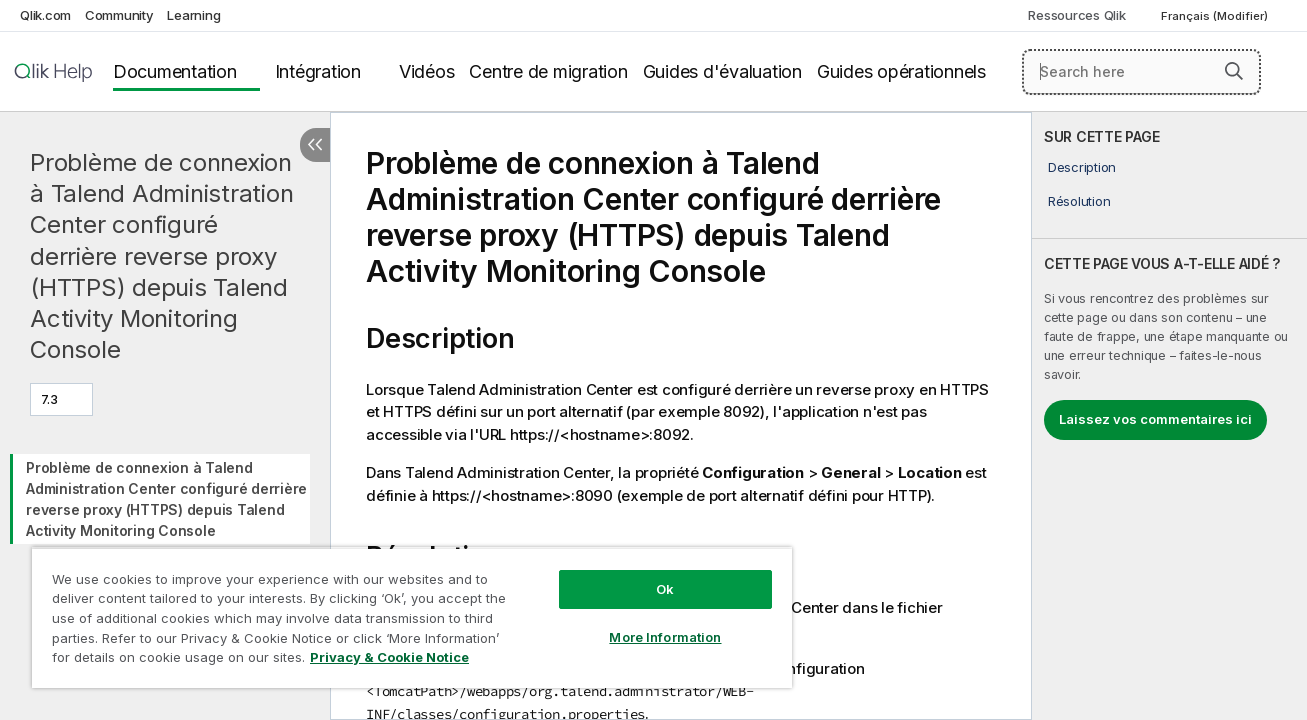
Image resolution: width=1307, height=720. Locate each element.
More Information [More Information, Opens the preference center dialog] (664, 637)
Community (119, 15)
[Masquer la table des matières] (315, 145)
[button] (1234, 71)
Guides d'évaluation (722, 71)
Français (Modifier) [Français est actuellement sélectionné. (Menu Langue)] (1216, 16)
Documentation (175, 71)
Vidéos (427, 71)
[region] (411, 617)
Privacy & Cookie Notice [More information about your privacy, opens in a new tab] (389, 657)
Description (1082, 167)
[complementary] (1169, 416)
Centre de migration (548, 71)
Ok (664, 589)
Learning (193, 15)
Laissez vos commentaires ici (1155, 419)
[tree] (165, 494)
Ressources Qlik (1076, 15)
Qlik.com (45, 15)
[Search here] (1141, 72)
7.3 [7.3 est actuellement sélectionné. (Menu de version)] (51, 399)
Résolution (1079, 201)
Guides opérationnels (901, 71)
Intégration (318, 71)
